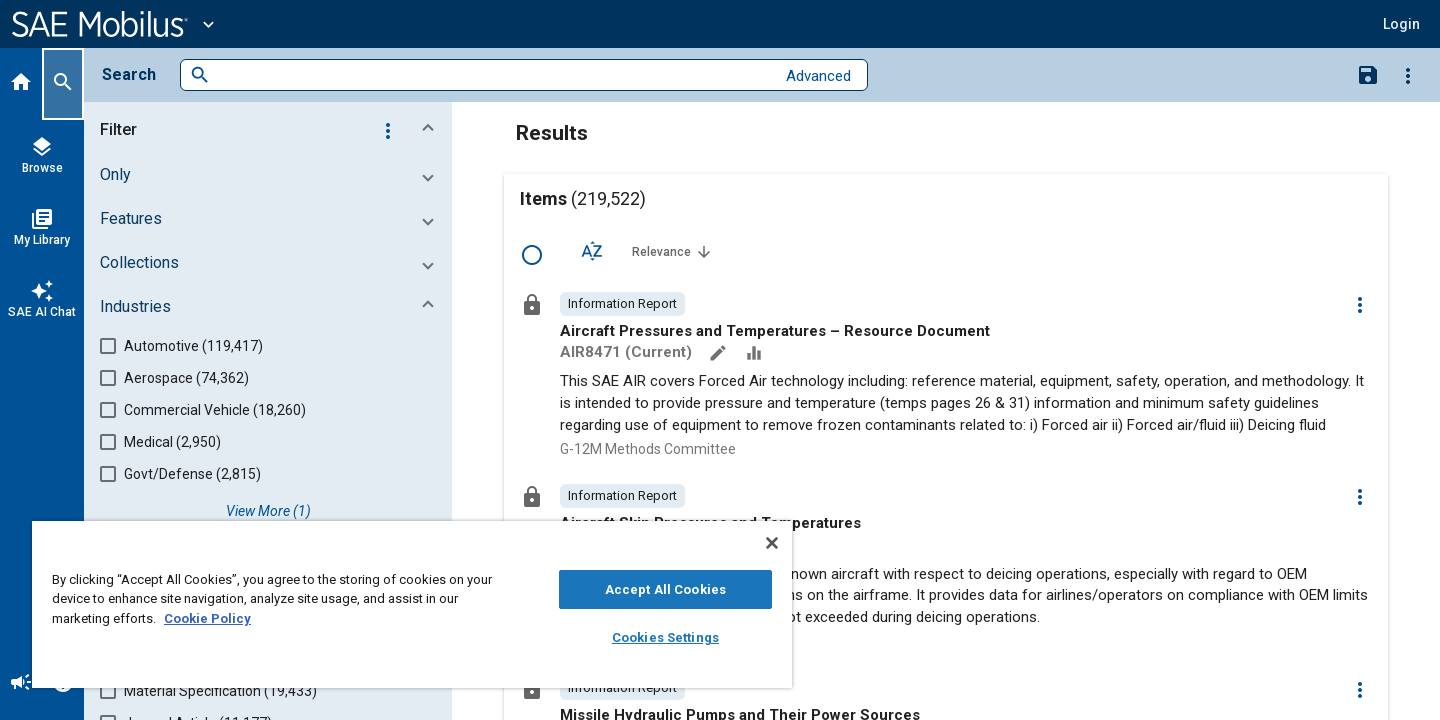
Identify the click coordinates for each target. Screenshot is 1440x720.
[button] (272, 130)
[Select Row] (532, 255)
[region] (412, 604)
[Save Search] (1368, 74)
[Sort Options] (592, 251)
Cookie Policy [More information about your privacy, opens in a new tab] (207, 618)
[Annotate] (720, 355)
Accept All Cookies (665, 589)
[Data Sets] (756, 355)
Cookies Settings (665, 637)
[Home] (21, 84)
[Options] (1408, 75)
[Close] (772, 543)
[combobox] (492, 75)
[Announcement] (21, 684)
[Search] (63, 84)
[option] (622, 304)
